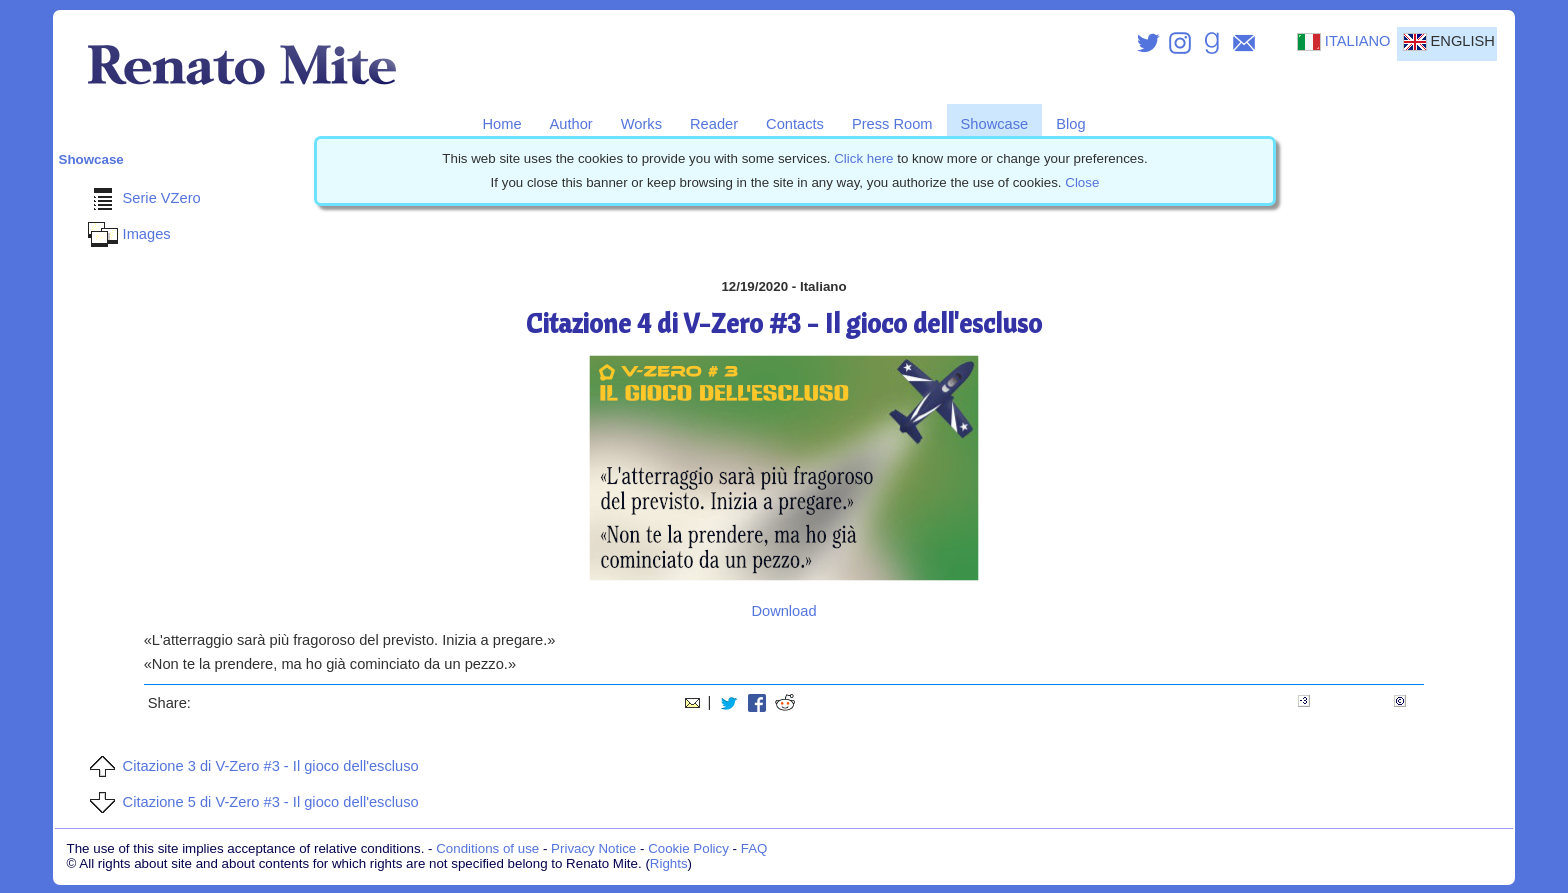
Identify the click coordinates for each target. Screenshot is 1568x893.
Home (501, 124)
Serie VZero (142, 198)
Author (571, 124)
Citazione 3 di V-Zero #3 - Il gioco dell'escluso (251, 766)
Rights (669, 863)
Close (1082, 182)
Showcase (995, 124)
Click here (863, 158)
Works (641, 124)
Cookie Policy (688, 848)
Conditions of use (487, 848)
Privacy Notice (593, 848)
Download (783, 611)
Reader (714, 124)
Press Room (892, 124)
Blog (1070, 124)
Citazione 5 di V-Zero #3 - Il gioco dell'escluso (251, 802)
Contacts (795, 124)
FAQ (754, 848)
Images (127, 234)
